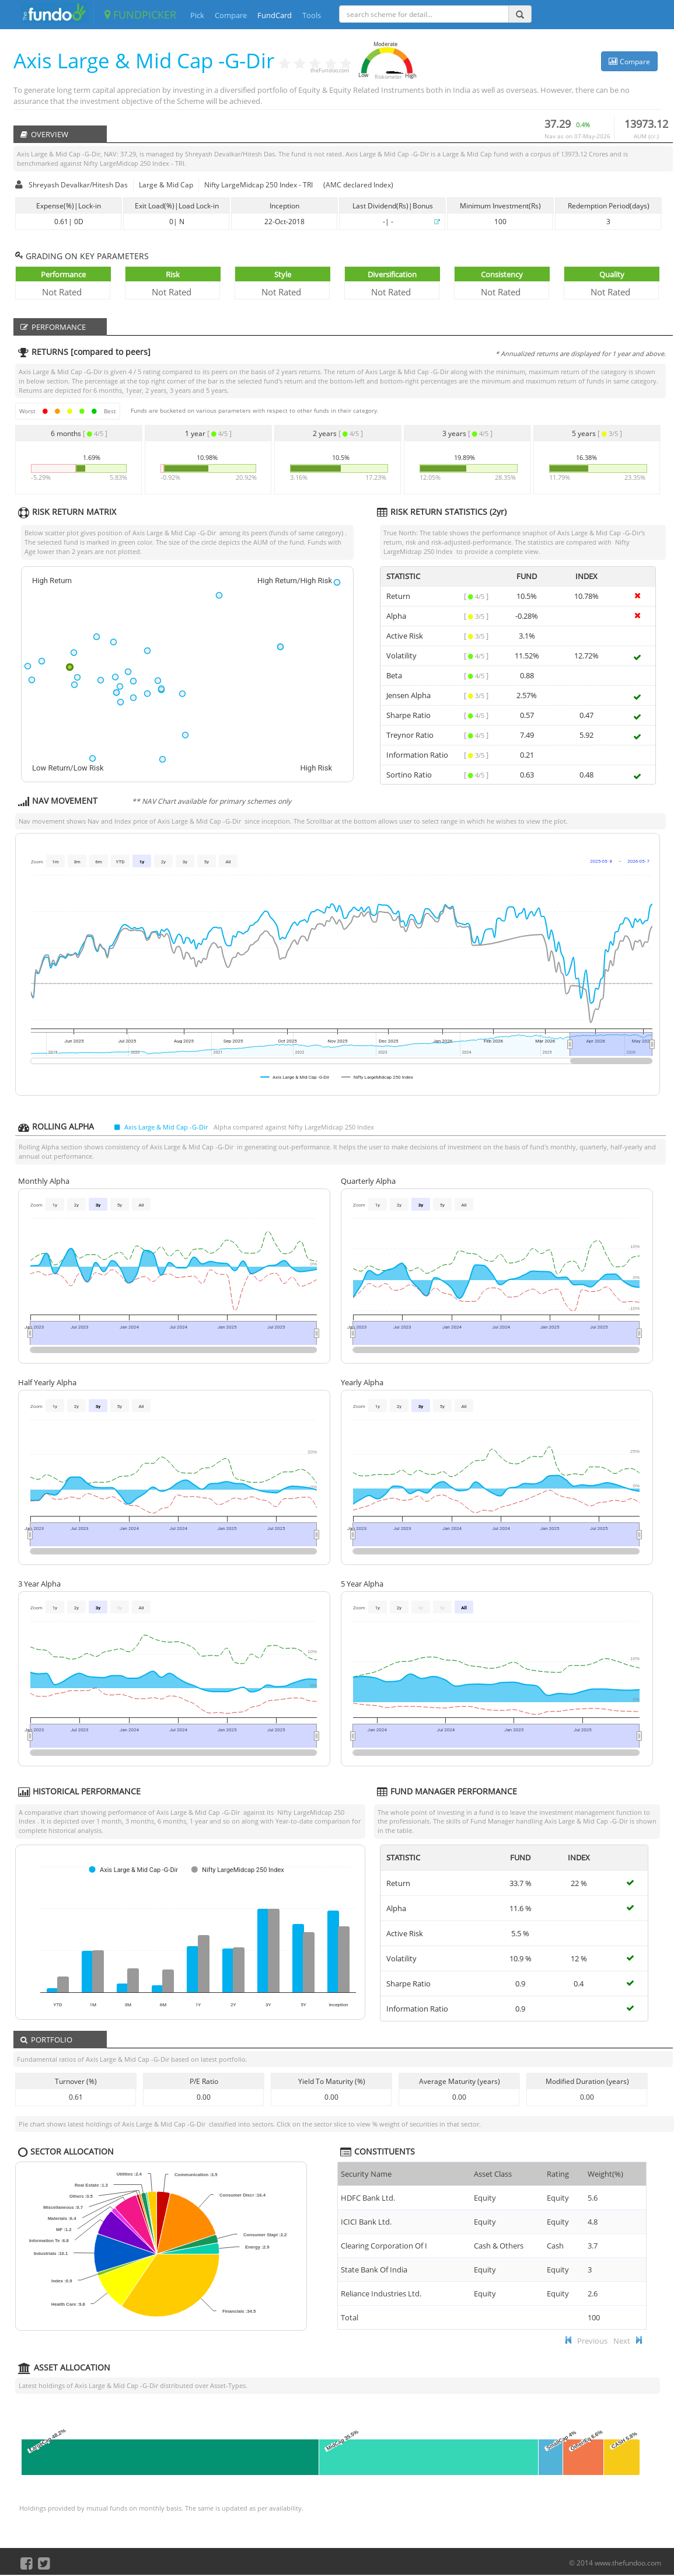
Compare (231, 15)
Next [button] (621, 2341)
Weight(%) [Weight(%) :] (605, 2174)
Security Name (366, 2174)
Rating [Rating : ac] (558, 2174)
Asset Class (493, 2174)
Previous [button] (592, 2341)
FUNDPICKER (140, 15)
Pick (197, 15)
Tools (311, 15)
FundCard (274, 15)
